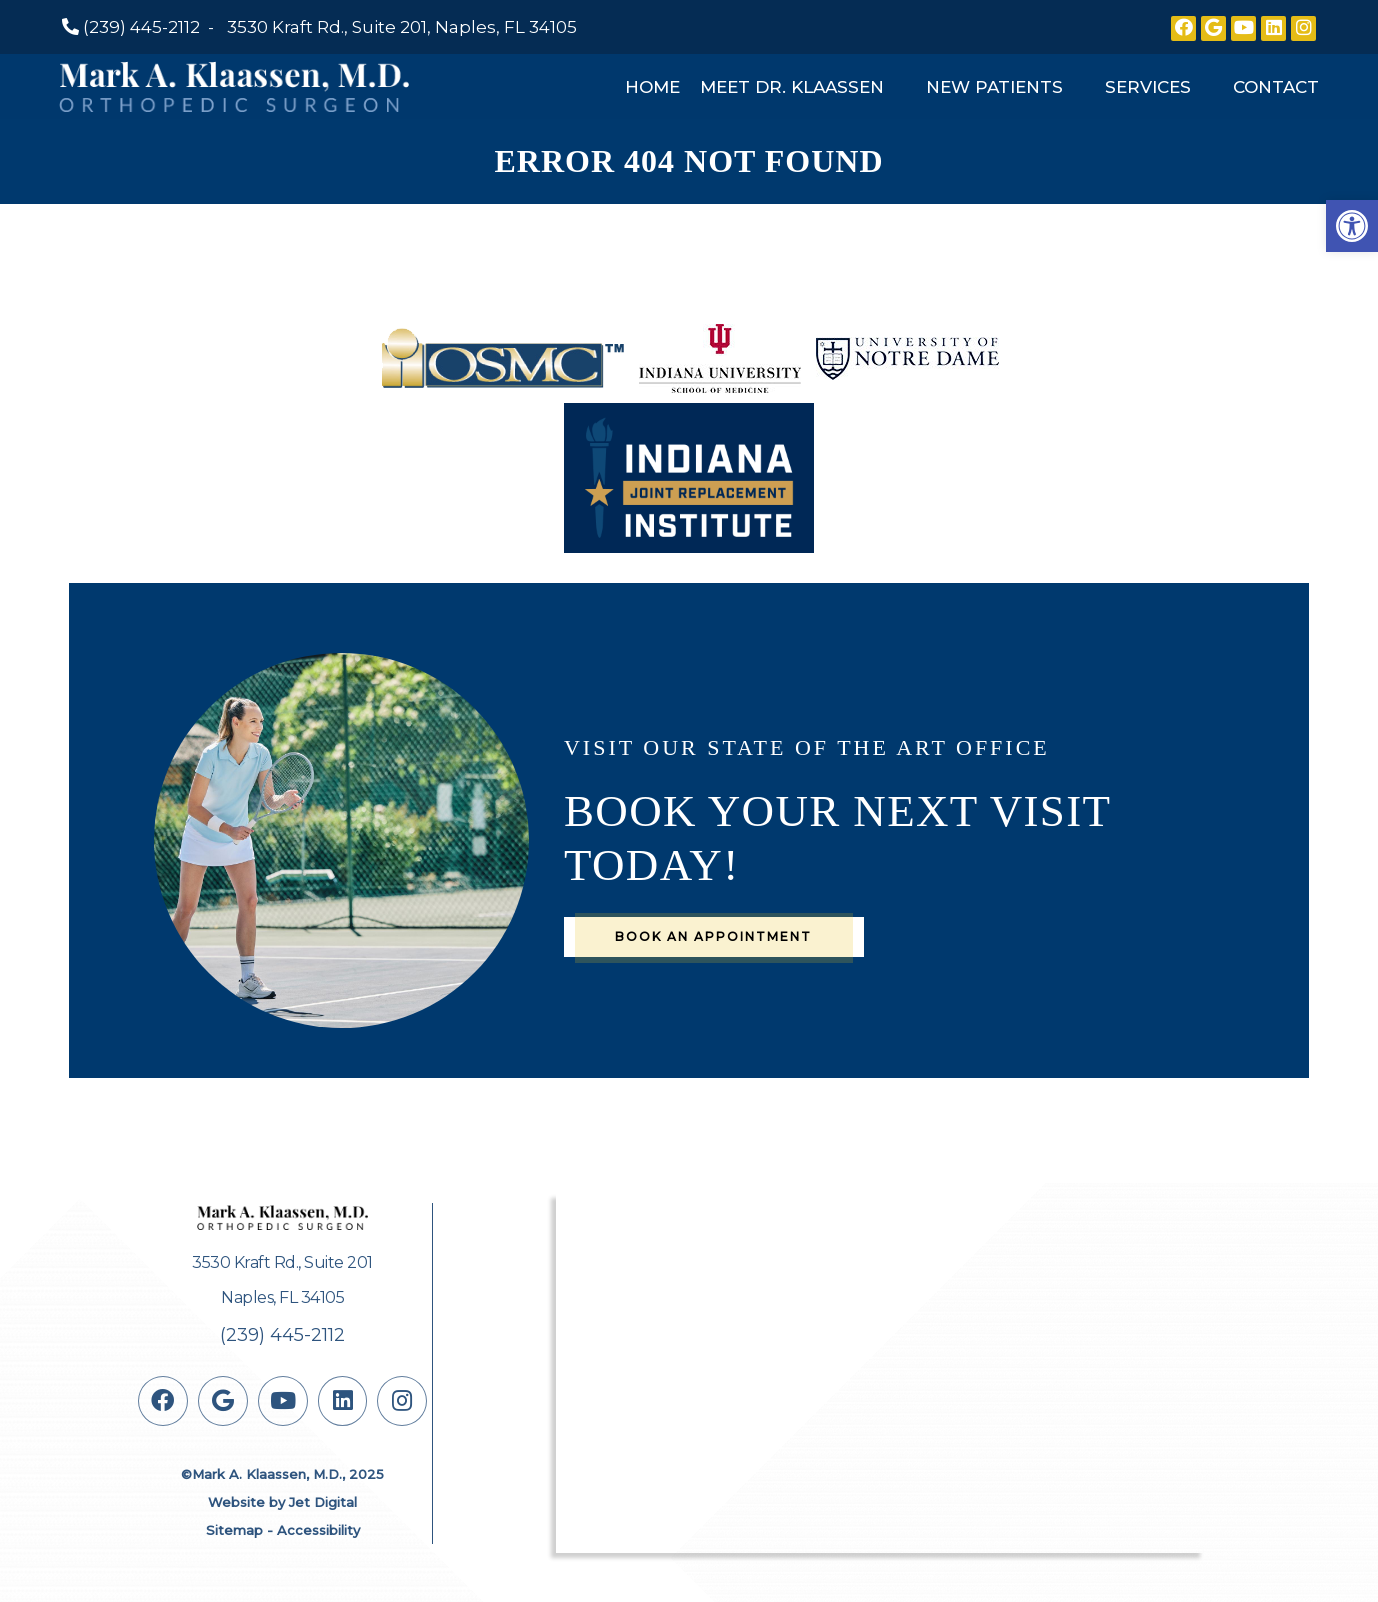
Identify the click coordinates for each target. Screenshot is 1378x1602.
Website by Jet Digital (282, 1502)
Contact (1276, 87)
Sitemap (234, 1530)
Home (652, 87)
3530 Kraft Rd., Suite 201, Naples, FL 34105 (402, 27)
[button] (1352, 226)
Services (1148, 87)
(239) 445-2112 (141, 27)
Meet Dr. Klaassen (792, 87)
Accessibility (318, 1530)
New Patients (994, 87)
